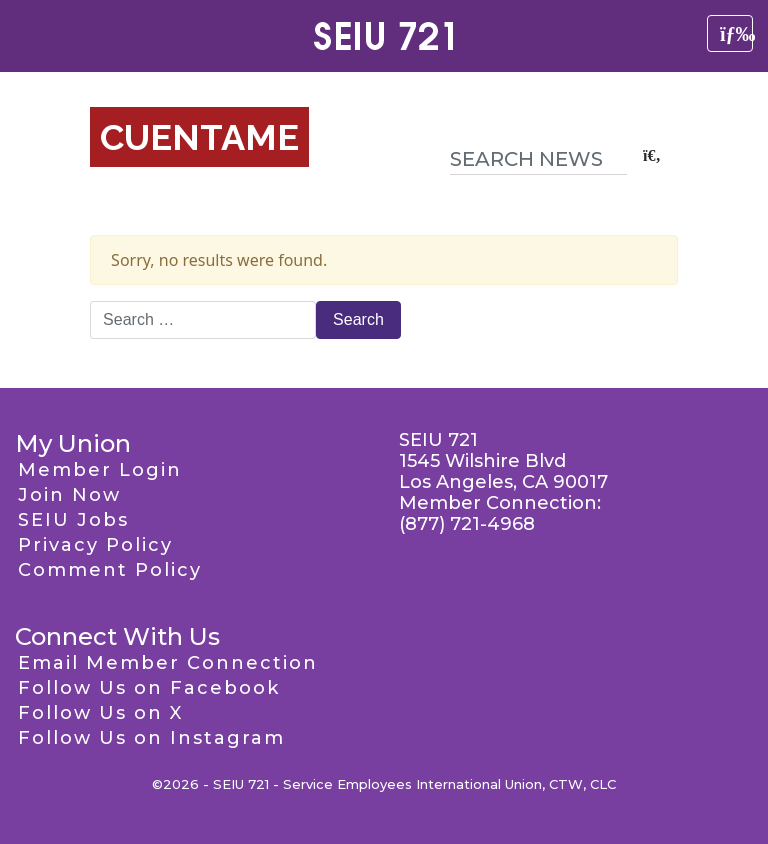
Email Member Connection (168, 663)
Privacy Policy (95, 545)
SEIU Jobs (73, 520)
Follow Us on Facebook (149, 688)
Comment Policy (110, 570)
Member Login (100, 470)
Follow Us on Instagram (151, 738)
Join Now (69, 495)
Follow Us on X (100, 713)
